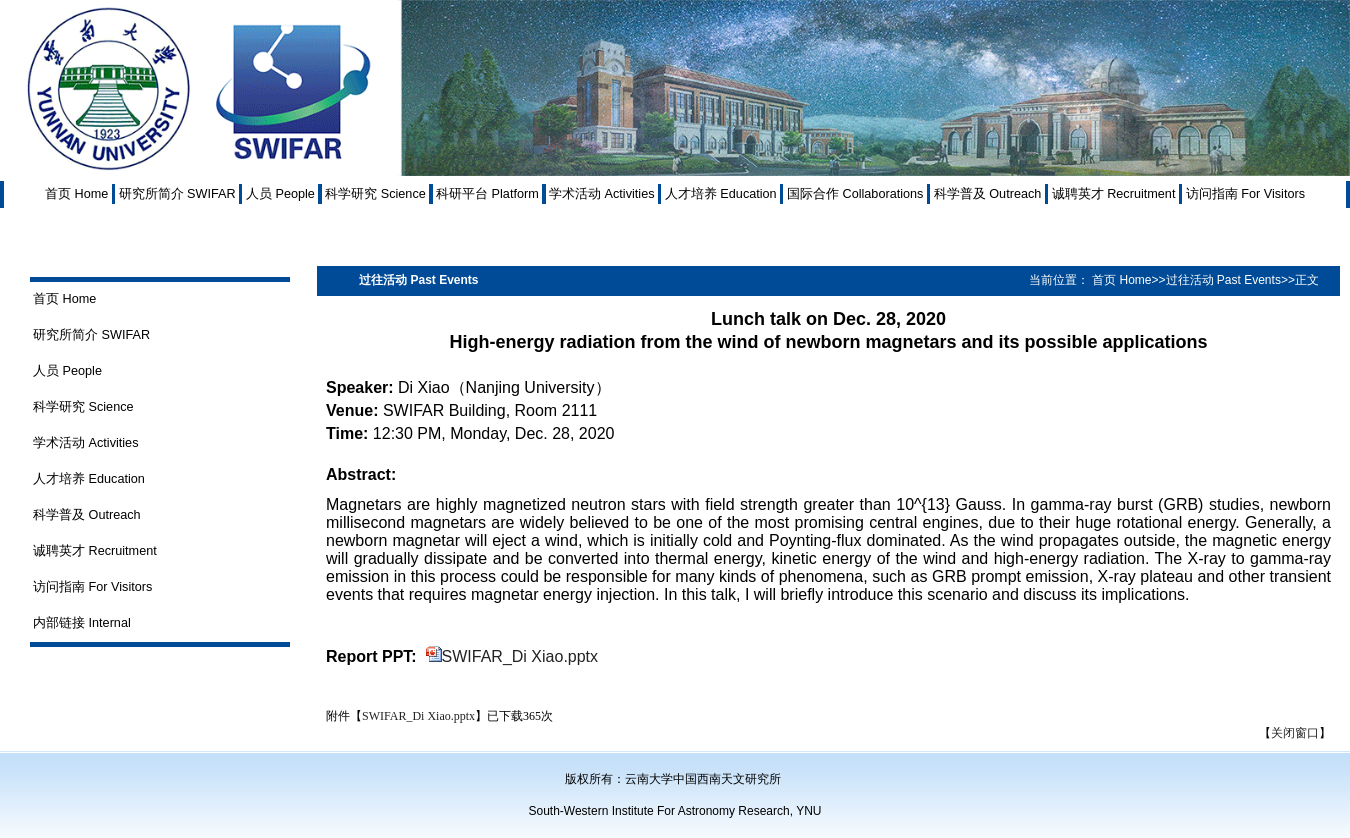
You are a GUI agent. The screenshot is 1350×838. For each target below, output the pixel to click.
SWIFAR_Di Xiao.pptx (520, 656)
